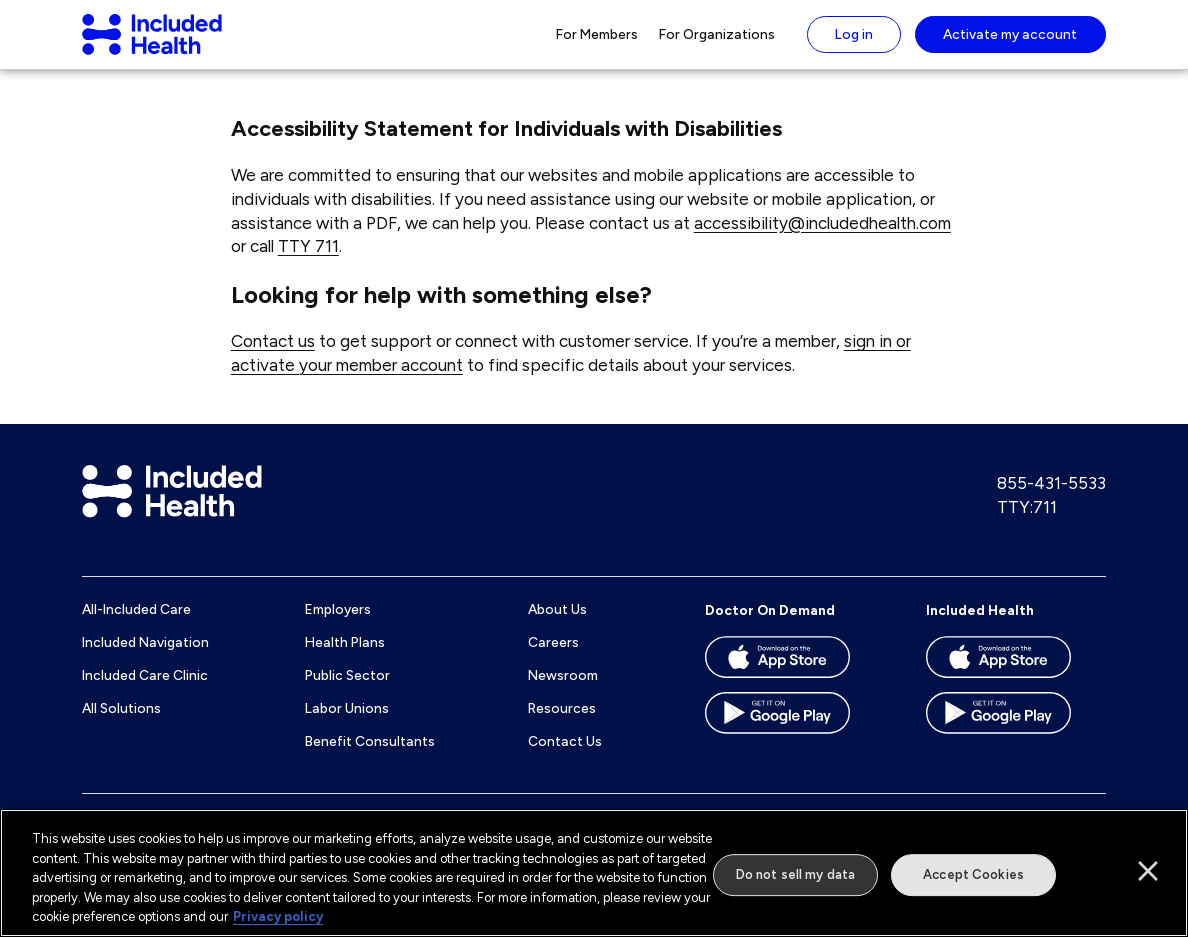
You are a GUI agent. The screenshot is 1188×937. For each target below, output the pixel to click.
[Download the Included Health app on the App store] (1016, 682)
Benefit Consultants (370, 759)
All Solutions (121, 726)
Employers (338, 628)
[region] (594, 873)
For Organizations (717, 43)
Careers (553, 661)
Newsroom (563, 694)
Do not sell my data (795, 874)
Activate (1010, 43)
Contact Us (565, 759)
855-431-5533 (1051, 502)
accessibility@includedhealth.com (822, 241)
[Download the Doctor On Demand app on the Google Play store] (795, 738)
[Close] (1148, 871)
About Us (557, 628)
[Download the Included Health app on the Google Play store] (1016, 738)
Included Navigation (145, 661)
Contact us (273, 360)
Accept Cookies (973, 874)
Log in (854, 43)
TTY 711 (308, 265)
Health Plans (345, 661)
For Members (597, 43)
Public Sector (347, 694)
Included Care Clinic (145, 694)
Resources (562, 726)
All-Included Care (136, 628)
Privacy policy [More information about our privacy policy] (278, 916)
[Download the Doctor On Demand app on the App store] (795, 682)
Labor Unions (347, 726)
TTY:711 (1027, 525)
